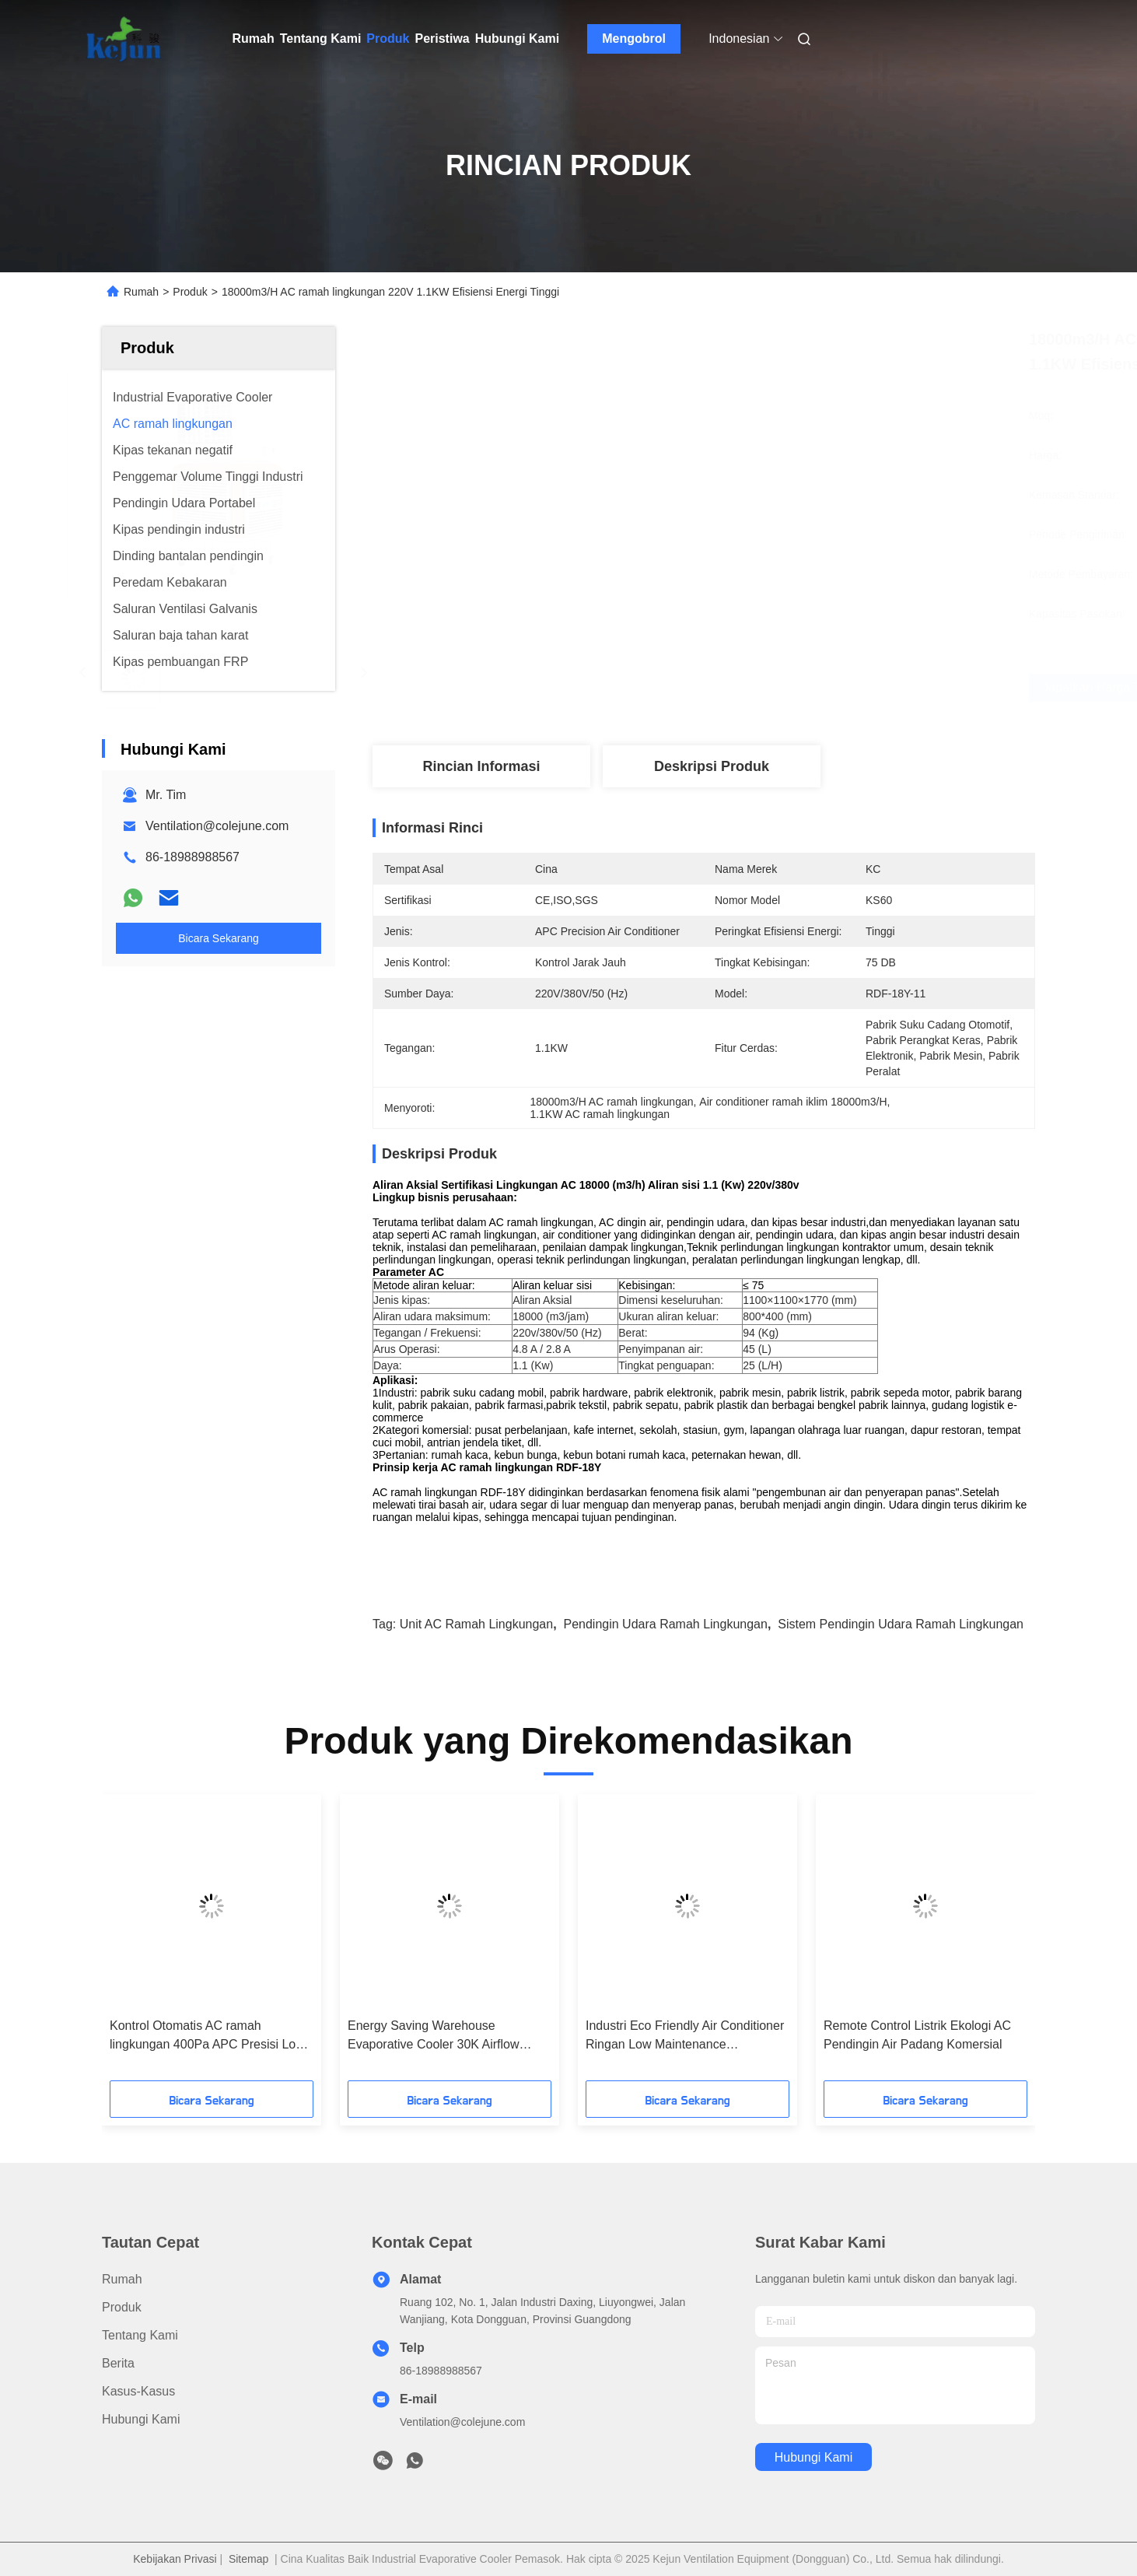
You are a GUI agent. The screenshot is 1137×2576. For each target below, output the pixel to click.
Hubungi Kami (517, 38)
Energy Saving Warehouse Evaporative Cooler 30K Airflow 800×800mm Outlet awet (434, 2036)
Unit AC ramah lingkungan (476, 1624)
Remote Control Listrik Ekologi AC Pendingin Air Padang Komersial (917, 2035)
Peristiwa (442, 38)
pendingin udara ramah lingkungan (665, 1624)
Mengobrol (634, 38)
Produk (387, 38)
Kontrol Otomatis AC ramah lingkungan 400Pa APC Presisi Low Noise (207, 2036)
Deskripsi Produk (711, 766)
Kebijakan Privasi (174, 2559)
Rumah (254, 38)
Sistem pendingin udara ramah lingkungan (900, 1624)
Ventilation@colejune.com (217, 825)
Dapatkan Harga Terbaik (803, 688)
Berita (118, 2363)
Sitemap (248, 2559)
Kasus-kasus (138, 2391)
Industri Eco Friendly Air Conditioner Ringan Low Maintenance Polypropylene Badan (685, 2036)
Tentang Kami (321, 38)
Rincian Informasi (481, 766)
